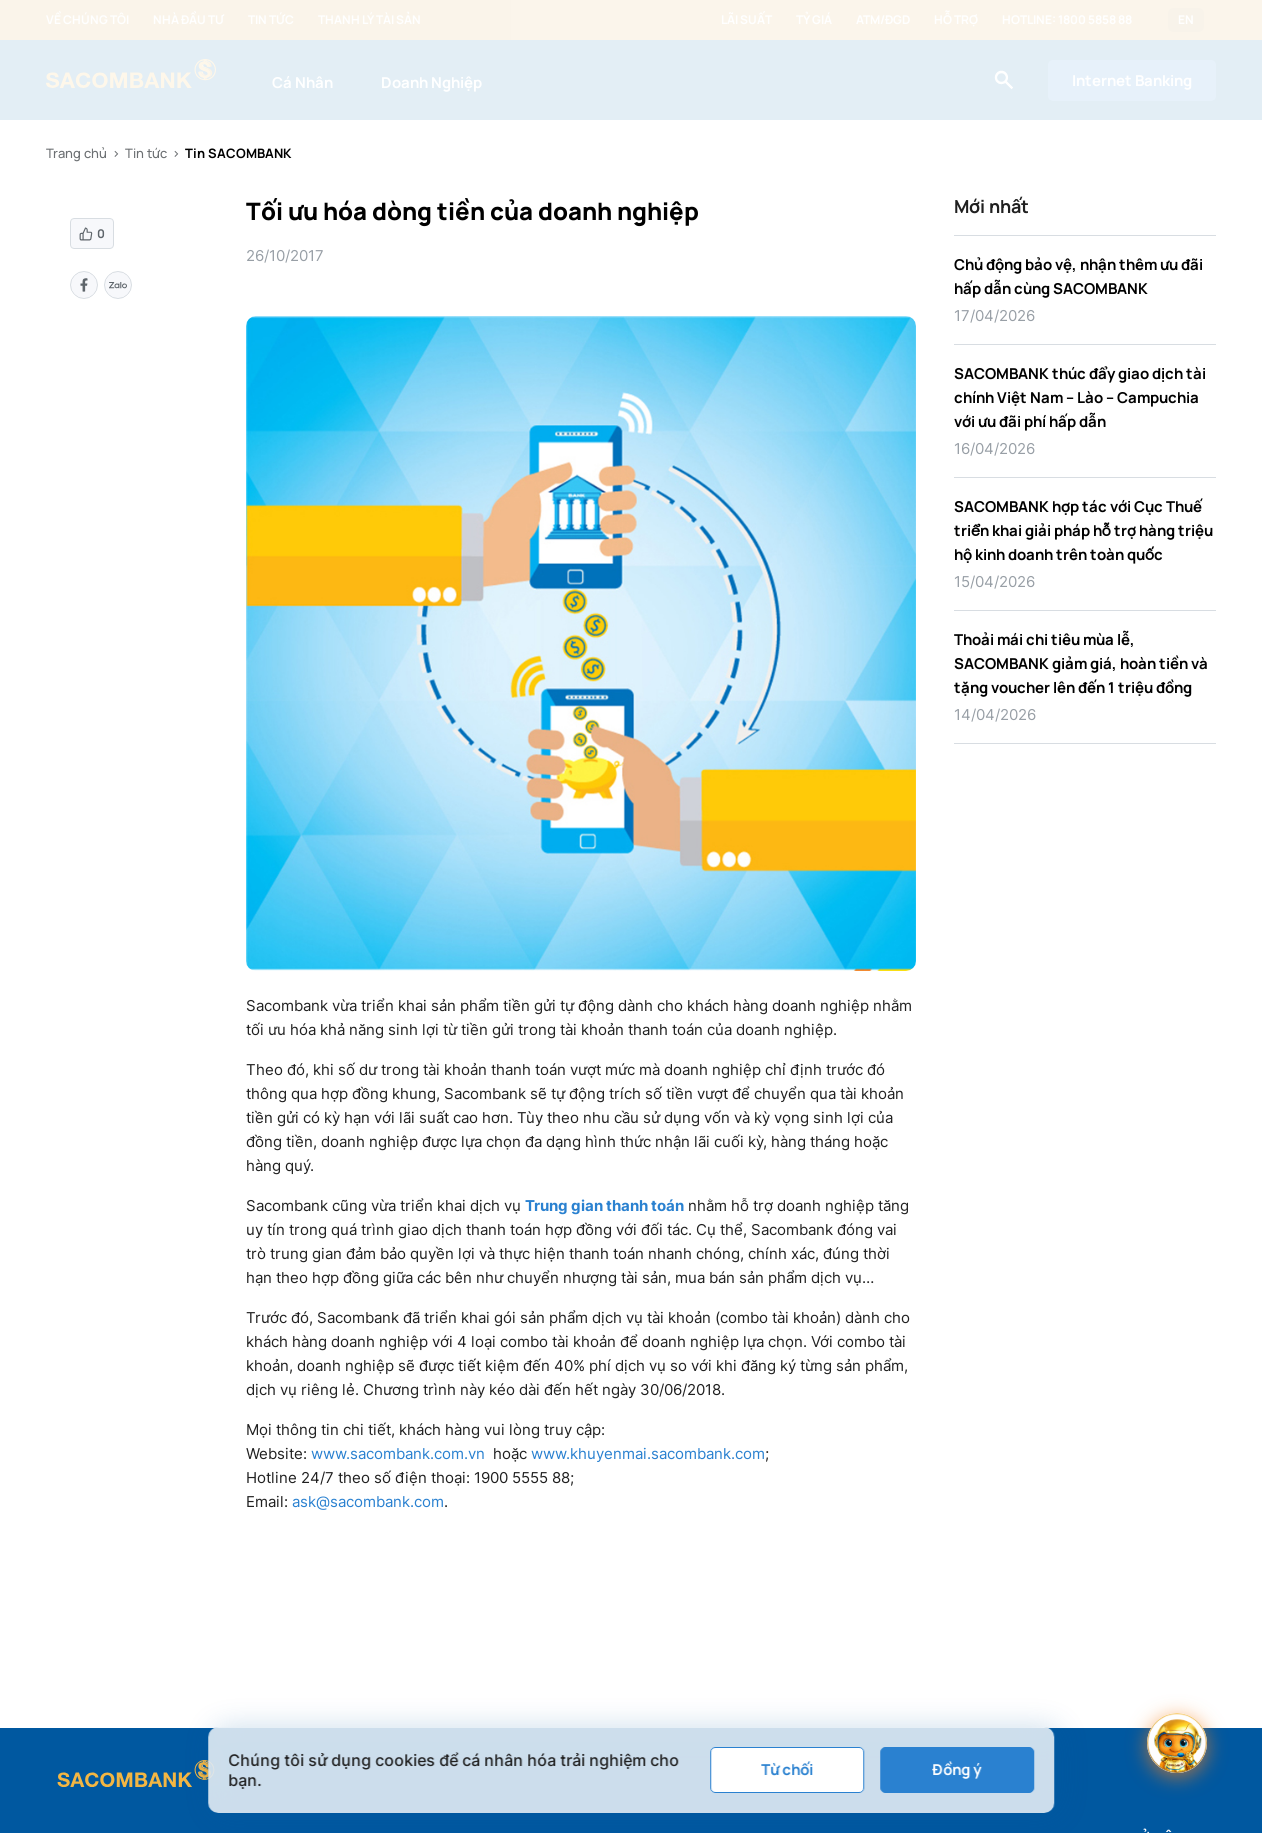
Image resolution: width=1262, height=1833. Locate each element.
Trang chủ (76, 153)
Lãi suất (746, 20)
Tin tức (271, 20)
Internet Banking (1132, 80)
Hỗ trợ (956, 20)
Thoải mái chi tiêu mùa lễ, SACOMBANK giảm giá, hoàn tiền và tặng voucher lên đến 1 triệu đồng (1081, 663)
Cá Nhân (302, 82)
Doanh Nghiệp (431, 82)
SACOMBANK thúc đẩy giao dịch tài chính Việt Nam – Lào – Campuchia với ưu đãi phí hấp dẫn (1080, 397)
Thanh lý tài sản (369, 20)
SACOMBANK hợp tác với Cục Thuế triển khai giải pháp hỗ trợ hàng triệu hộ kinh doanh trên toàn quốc (1083, 530)
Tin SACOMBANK (238, 153)
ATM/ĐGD (883, 20)
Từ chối (787, 1769)
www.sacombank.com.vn (398, 1453)
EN (1186, 20)
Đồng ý (956, 1769)
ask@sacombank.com (368, 1501)
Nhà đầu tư (188, 20)
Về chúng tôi (87, 20)
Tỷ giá (814, 20)
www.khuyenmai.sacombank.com (648, 1453)
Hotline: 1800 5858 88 (1067, 20)
